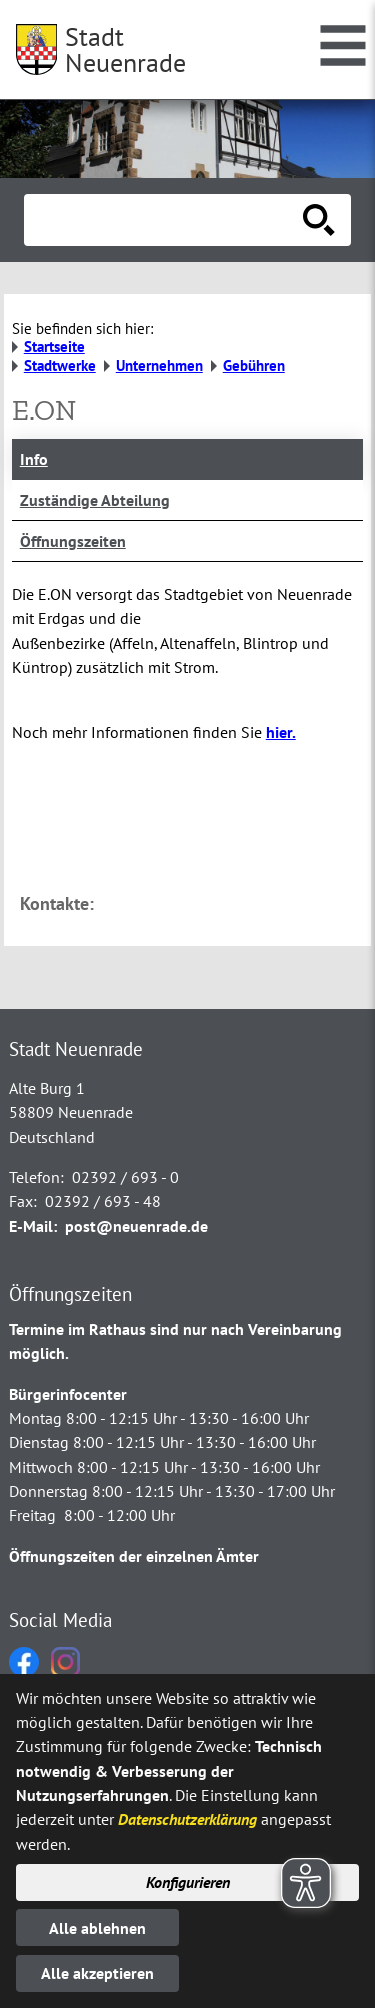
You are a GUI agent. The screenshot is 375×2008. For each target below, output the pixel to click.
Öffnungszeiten (73, 541)
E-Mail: (33, 1226)
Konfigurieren (188, 1882)
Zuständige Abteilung (95, 500)
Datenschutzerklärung (187, 1819)
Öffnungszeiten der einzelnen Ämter (134, 1556)
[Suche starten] (319, 220)
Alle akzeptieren (97, 1973)
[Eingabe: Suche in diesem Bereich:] (165, 220)
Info (34, 459)
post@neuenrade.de (136, 1226)
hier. (281, 732)
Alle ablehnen (97, 1928)
